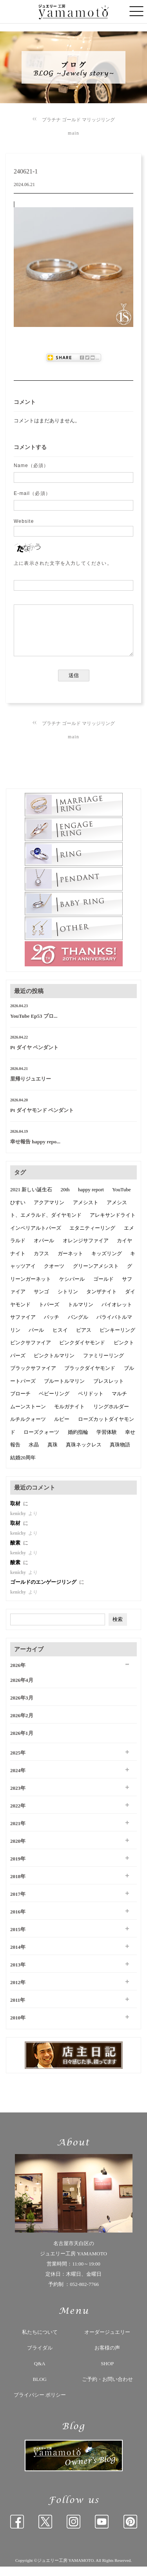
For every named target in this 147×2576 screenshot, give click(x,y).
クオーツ (54, 1275)
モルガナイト (69, 1416)
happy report (91, 1199)
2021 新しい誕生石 (31, 1199)
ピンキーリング (117, 1339)
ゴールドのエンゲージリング (44, 1591)
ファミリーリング (103, 1365)
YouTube (121, 1199)
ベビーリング (54, 1403)
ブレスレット (108, 1390)
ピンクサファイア (30, 1352)
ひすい (17, 1212)
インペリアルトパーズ (35, 1237)
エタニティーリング (92, 1237)
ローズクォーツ (41, 1441)
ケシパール (72, 1288)
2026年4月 (21, 1689)
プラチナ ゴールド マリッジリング (78, 119)
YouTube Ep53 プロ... (34, 1025)
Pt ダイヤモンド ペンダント (42, 1120)
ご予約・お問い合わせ (107, 2389)
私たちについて (40, 2341)
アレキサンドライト (113, 1224)
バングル (78, 1326)
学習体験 (106, 1441)
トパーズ (49, 1314)
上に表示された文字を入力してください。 (63, 563)
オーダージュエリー (107, 2341)
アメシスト (85, 1212)
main (73, 133)
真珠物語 (120, 1454)
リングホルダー (111, 1416)
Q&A (39, 2373)
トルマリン (80, 1314)
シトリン (68, 1301)
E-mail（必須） (32, 493)
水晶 (34, 1454)
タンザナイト (101, 1301)
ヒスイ (60, 1339)
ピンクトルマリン (54, 1365)
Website (24, 521)
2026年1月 (21, 1742)
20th (65, 1199)
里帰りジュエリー (30, 1088)
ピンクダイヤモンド (82, 1352)
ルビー (61, 1428)
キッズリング (106, 1263)
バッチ (51, 1326)
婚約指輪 (78, 1441)
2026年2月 (21, 1725)
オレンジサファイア (86, 1250)
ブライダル (40, 2357)
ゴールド (103, 1288)
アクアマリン (49, 1212)
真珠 (52, 1454)
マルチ (119, 1403)
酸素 (16, 1552)
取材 (16, 1513)
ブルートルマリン (64, 1390)
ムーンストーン (28, 1416)
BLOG (40, 2389)
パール (36, 1339)
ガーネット (70, 1263)
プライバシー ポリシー (40, 2404)
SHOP (107, 2373)
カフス (41, 1263)
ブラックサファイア (33, 1377)
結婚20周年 (23, 1467)
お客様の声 (107, 2357)
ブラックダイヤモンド (89, 1377)
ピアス (83, 1339)
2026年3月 (21, 1707)
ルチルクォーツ (28, 1428)
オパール (44, 1250)
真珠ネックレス (84, 1454)
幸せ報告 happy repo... (35, 1151)
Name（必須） (31, 465)
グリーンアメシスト (96, 1275)
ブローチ (20, 1403)
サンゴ (41, 1301)
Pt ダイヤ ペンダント (34, 1057)
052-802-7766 (84, 2294)
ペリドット (90, 1403)
